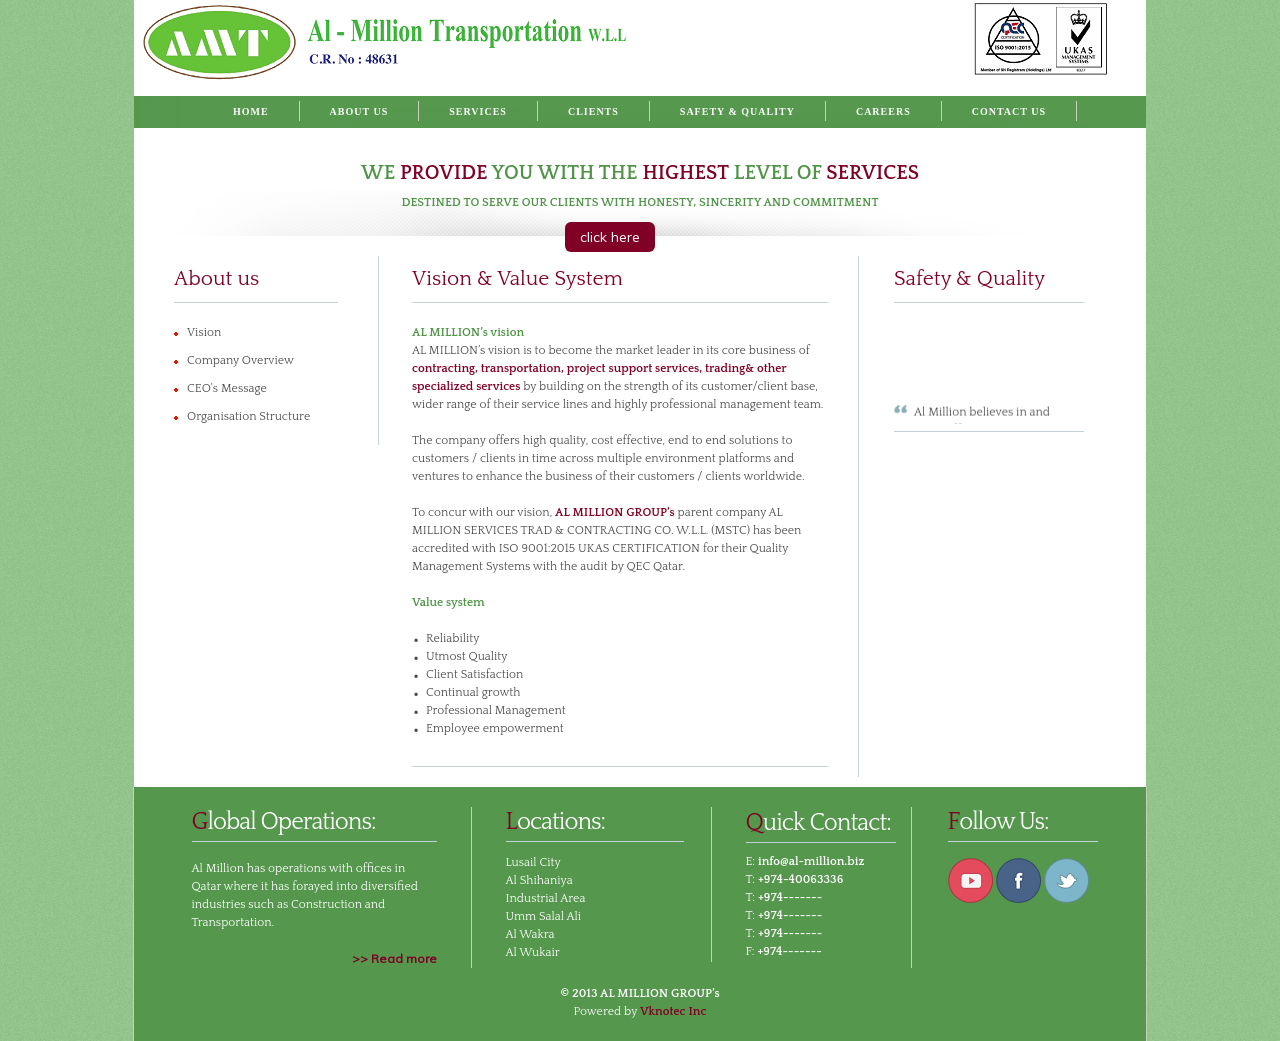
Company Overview (240, 360)
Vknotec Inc (673, 1011)
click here (610, 237)
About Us (359, 111)
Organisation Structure (248, 416)
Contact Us (1009, 111)
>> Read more (394, 958)
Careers (883, 111)
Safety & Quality (737, 111)
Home (251, 111)
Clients (593, 111)
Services (478, 111)
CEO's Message (227, 388)
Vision (204, 332)
